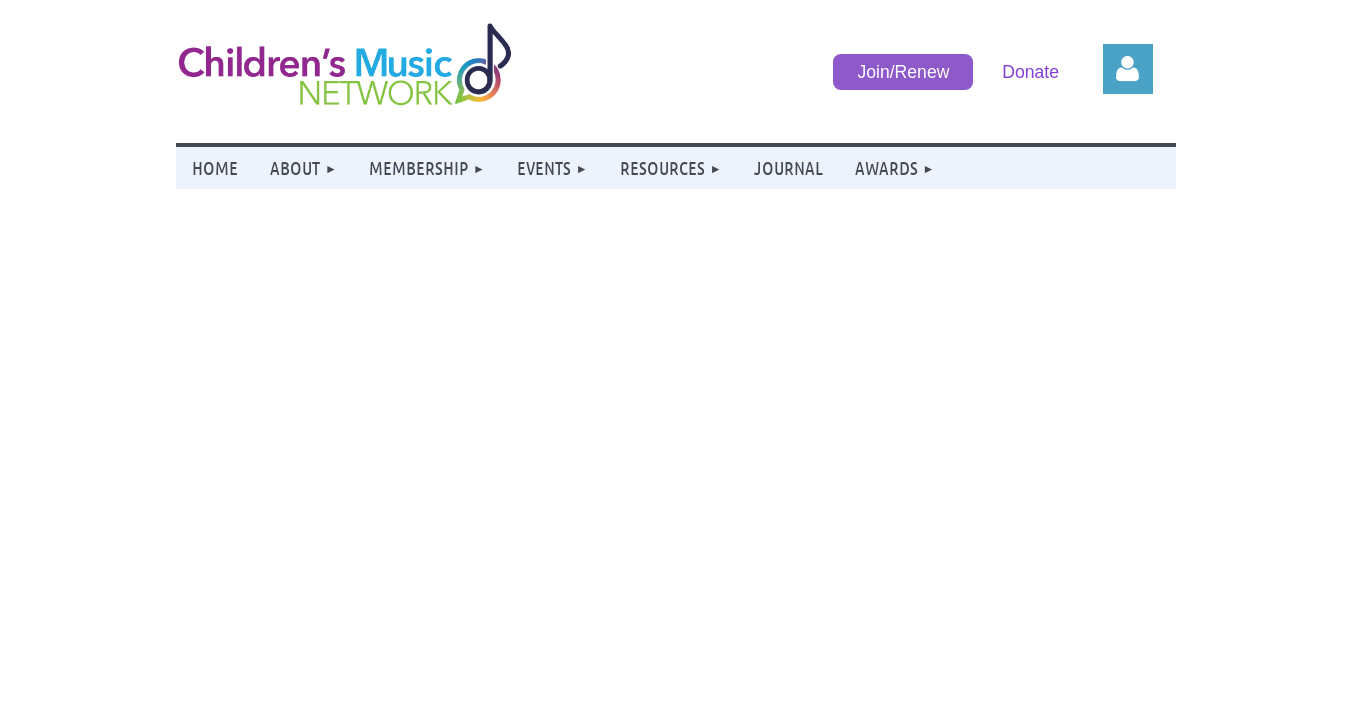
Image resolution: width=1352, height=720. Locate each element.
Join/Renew (903, 72)
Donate (1030, 72)
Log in (1128, 69)
